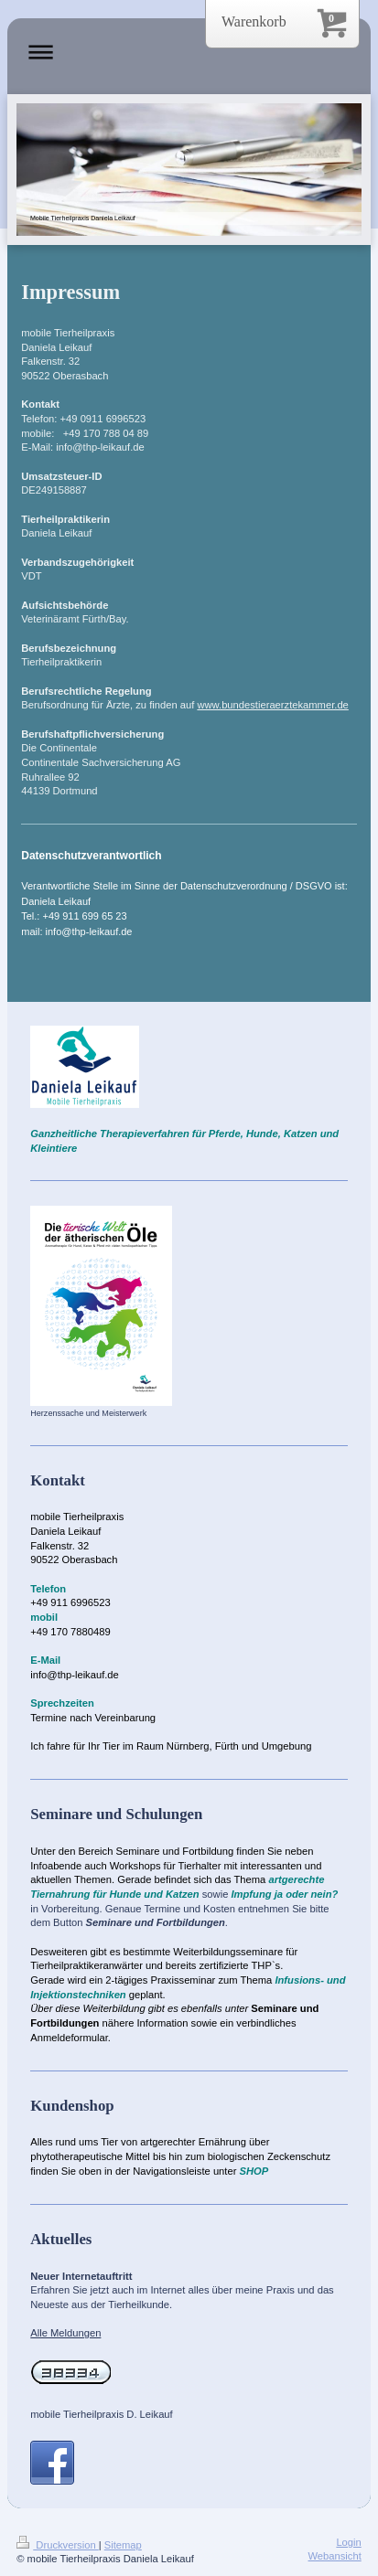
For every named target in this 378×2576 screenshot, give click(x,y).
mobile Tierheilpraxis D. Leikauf (101, 2414)
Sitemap (123, 2544)
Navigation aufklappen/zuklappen (189, 51)
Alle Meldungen (65, 2332)
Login (348, 2542)
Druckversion (57, 2544)
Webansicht (335, 2555)
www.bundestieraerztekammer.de (272, 704)
